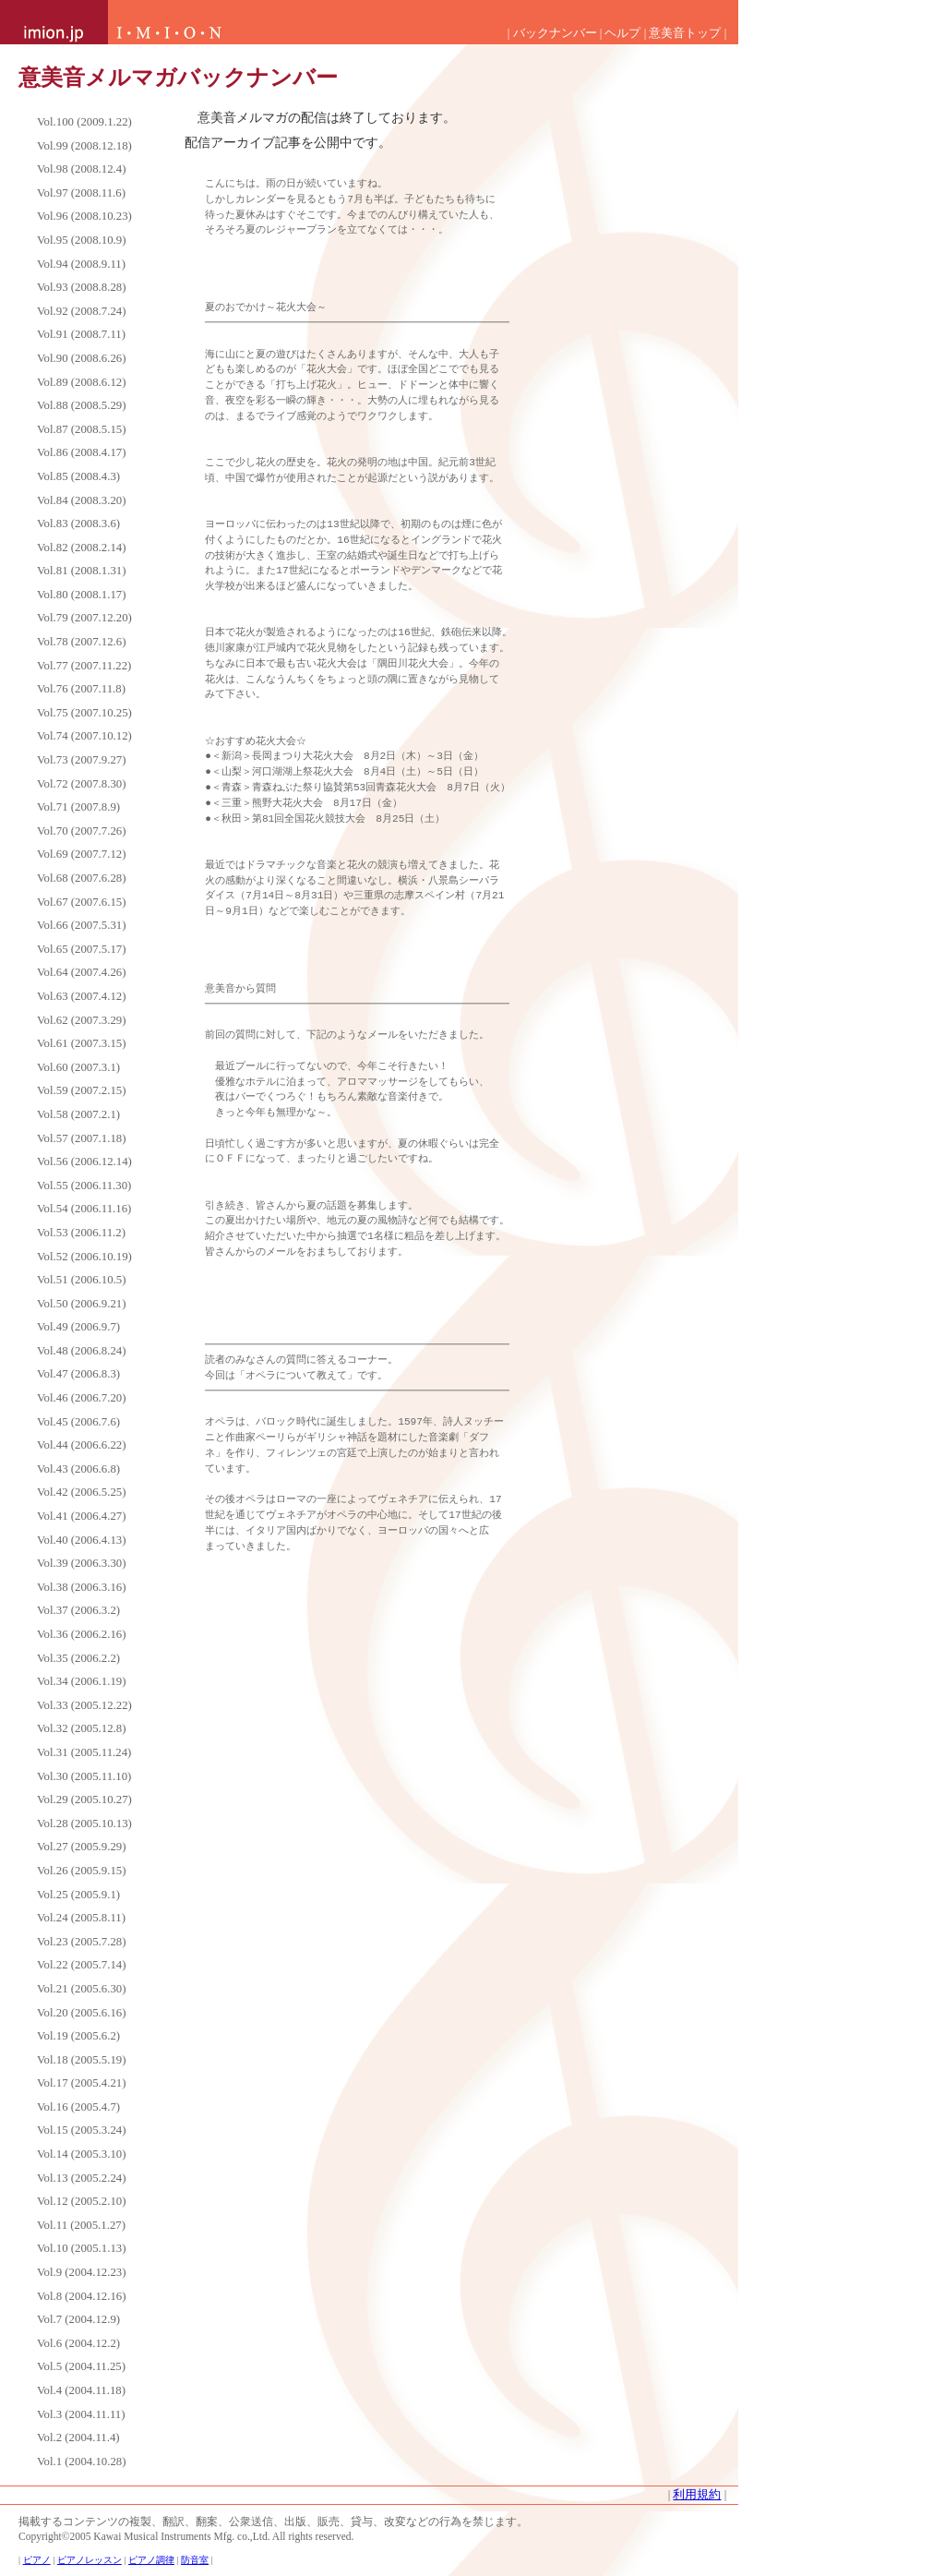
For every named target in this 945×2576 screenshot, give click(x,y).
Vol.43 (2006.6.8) (78, 1469)
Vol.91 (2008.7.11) (81, 334)
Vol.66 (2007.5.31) (81, 925)
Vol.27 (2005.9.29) (81, 1846)
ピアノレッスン (89, 2560)
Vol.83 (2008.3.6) (78, 523)
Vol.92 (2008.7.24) (81, 311)
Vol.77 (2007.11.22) (84, 665)
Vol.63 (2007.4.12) (81, 996)
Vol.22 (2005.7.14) (81, 1964)
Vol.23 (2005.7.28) (81, 1941)
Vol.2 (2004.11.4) (78, 2437)
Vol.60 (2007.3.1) (78, 1067)
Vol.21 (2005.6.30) (81, 1988)
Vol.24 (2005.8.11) (81, 1917)
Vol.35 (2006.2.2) (78, 1658)
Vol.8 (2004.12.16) (81, 2296)
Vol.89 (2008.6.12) (81, 382)
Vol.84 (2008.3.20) (81, 500)
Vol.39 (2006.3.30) (81, 1563)
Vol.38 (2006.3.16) (81, 1587)
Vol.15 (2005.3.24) (81, 2130)
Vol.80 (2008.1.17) (81, 594)
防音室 (195, 2560)
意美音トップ (685, 33)
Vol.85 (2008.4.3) (78, 476)
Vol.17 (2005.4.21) (81, 2082)
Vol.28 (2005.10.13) (84, 1823)
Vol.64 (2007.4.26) (81, 972)
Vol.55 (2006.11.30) (84, 1185)
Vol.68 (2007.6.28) (81, 878)
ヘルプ (622, 33)
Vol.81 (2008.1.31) (81, 570)
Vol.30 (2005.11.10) (84, 1776)
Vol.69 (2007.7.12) (81, 854)
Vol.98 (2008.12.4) (81, 169)
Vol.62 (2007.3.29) (81, 1020)
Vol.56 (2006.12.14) (84, 1161)
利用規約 (697, 2494)
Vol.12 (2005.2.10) (81, 2201)
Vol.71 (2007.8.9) (78, 806)
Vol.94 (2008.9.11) (81, 264)
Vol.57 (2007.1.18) (81, 1138)
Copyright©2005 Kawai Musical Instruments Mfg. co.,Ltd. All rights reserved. (185, 2536)
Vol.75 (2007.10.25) (84, 712)
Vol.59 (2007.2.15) (81, 1090)
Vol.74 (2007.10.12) (84, 735)
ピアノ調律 (151, 2560)
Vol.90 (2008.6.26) (81, 358)
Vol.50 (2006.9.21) (81, 1303)
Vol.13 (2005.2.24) (81, 2178)
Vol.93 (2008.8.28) (81, 287)
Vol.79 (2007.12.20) (84, 617)
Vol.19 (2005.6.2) (78, 2035)
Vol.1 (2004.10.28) (81, 2461)
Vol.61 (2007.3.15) (81, 1043)
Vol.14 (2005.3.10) (81, 2154)
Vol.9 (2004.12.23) (81, 2272)
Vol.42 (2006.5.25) (81, 1492)
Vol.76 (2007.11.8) (81, 688)
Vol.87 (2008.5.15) (81, 429)
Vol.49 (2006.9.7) (78, 1326)
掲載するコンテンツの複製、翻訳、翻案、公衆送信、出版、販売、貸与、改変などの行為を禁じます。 (273, 2521)
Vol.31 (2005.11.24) (84, 1752)
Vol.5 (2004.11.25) (81, 2366)
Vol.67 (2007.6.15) (81, 902)
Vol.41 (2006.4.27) (81, 1516)
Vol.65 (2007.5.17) (81, 949)
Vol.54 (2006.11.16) (84, 1208)
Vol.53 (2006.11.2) (81, 1232)
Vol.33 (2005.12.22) (84, 1705)
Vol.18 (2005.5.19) (81, 2059)
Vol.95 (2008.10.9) (81, 240)
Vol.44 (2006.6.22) (81, 1444)
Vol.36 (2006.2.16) (81, 1634)
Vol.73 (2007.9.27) (81, 759)
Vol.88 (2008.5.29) (81, 405)
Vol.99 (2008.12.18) (84, 145)
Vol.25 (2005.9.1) (78, 1894)
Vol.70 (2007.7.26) (81, 831)
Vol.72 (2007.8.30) (81, 783)
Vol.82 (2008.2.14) (81, 547)
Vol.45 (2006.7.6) (78, 1421)
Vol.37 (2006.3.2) (78, 1610)
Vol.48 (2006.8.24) (81, 1350)
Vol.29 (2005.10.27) (84, 1799)
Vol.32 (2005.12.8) (81, 1728)
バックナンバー (555, 33)
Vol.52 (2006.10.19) (84, 1256)
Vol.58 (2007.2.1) (78, 1114)
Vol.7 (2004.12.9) (78, 2319)
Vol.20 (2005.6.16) (81, 2012)
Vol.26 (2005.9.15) (81, 1870)
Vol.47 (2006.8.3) (78, 1373)
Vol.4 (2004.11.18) (81, 2390)
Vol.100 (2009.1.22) (84, 121)
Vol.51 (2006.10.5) (81, 1279)
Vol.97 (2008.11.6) (81, 193)
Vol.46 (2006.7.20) (81, 1397)
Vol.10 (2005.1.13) (81, 2248)
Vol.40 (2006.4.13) (81, 1540)
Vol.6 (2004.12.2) (78, 2343)
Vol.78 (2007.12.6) (81, 641)
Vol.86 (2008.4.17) (81, 452)
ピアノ (37, 2560)
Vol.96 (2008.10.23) (84, 216)
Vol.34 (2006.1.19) (81, 1681)
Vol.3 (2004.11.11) (81, 2414)
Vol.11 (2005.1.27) (81, 2225)
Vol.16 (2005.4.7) (78, 2107)
